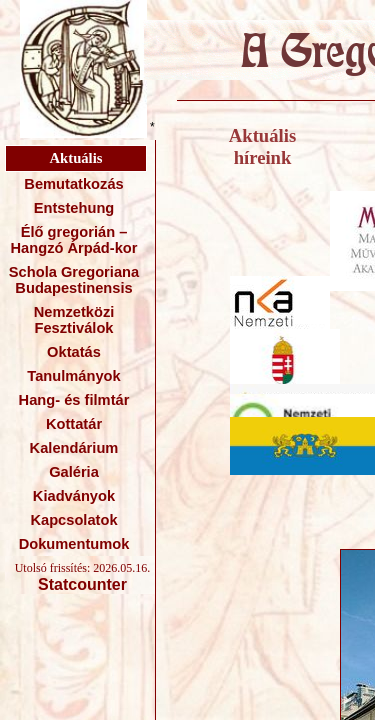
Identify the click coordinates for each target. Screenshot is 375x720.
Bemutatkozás (73, 184)
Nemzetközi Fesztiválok (74, 320)
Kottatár (74, 424)
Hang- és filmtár (74, 400)
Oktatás (74, 352)
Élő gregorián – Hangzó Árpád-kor (73, 240)
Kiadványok (74, 496)
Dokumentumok (74, 544)
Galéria (74, 472)
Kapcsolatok (73, 520)
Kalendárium (74, 448)
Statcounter (82, 584)
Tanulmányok (73, 376)
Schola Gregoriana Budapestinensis (74, 280)
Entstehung (74, 208)
